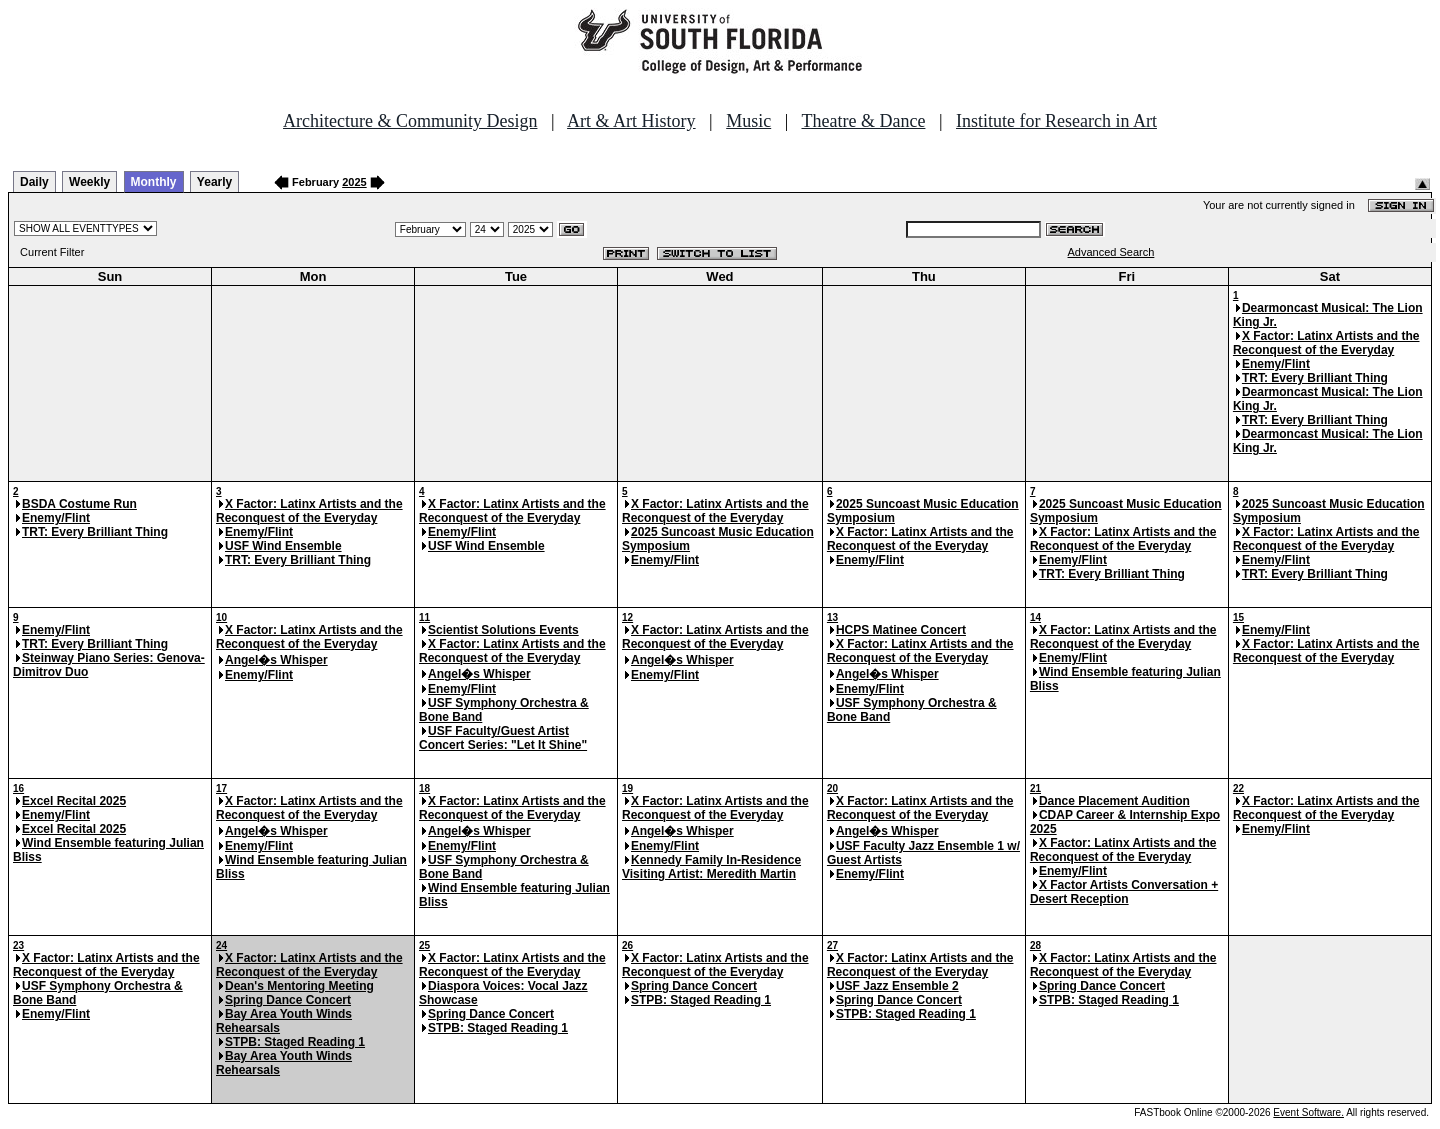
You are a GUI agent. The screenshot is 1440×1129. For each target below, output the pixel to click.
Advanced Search (1111, 252)
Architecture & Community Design (410, 121)
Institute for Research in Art (1056, 121)
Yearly (214, 182)
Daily (34, 182)
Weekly (89, 182)
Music (748, 121)
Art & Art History (631, 121)
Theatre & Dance (863, 121)
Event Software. (1308, 1112)
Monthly (154, 182)
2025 (354, 182)
